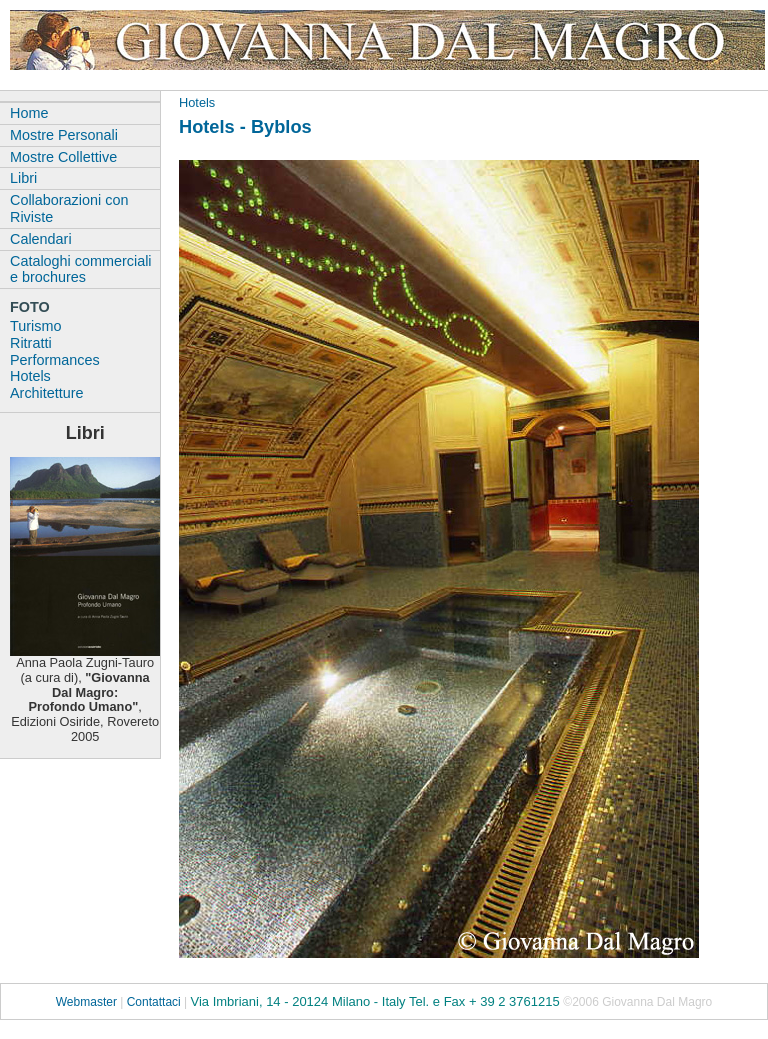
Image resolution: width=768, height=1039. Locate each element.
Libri (23, 178)
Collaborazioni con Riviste (69, 208)
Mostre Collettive (63, 157)
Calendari (41, 239)
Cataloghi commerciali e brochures (81, 269)
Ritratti (31, 343)
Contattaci (154, 1002)
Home (29, 113)
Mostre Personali (64, 135)
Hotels (197, 102)
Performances (55, 360)
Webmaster (86, 1002)
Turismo (35, 326)
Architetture (47, 393)
